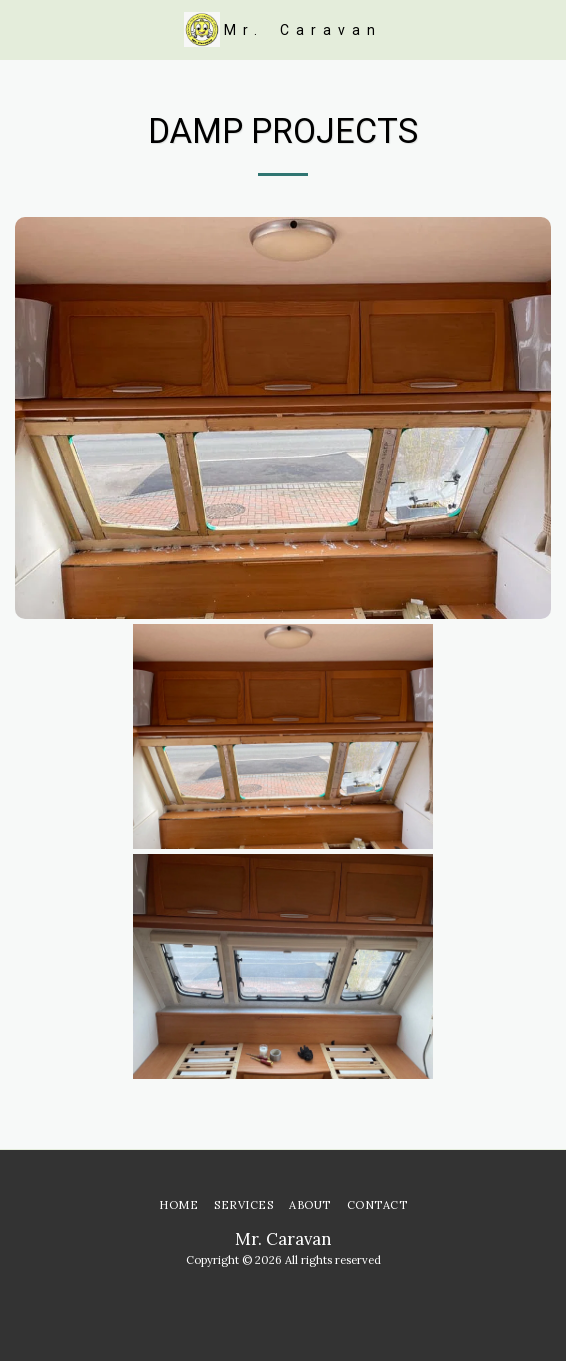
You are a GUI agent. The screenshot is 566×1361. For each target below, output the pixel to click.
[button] (22, 28)
